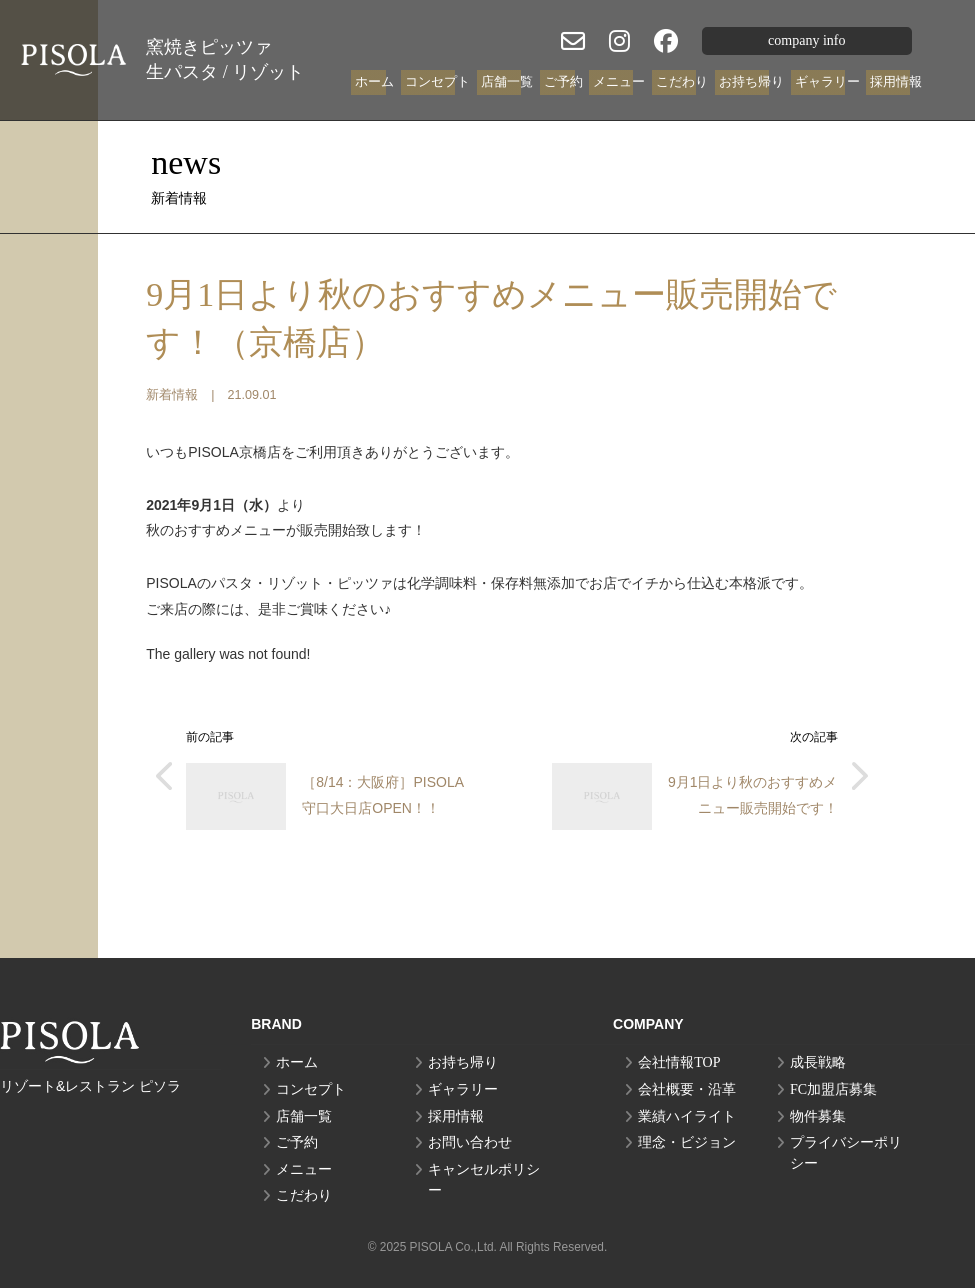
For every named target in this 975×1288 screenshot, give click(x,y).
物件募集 (818, 1116)
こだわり (682, 81)
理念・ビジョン (687, 1142)
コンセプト (437, 81)
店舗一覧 (507, 81)
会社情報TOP (679, 1062)
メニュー (619, 81)
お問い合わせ (470, 1142)
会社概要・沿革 (687, 1089)
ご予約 (563, 81)
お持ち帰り (751, 81)
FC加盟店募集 (833, 1089)
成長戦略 (818, 1062)
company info (806, 40)
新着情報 (172, 395)
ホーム (374, 81)
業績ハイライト (687, 1116)
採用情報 (896, 81)
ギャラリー (827, 81)
